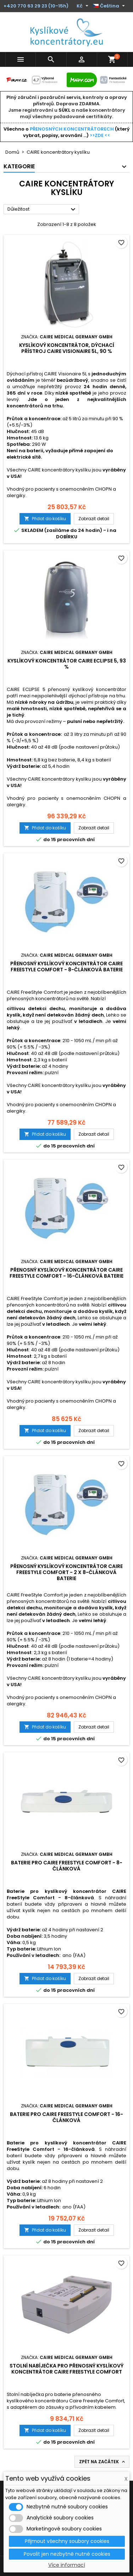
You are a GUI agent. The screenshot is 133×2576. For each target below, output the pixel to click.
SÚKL (64, 110)
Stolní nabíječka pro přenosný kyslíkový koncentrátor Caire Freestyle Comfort (66, 2368)
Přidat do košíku (45, 519)
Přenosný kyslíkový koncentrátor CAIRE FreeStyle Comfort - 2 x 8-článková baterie (66, 1572)
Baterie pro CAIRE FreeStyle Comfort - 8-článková (66, 1865)
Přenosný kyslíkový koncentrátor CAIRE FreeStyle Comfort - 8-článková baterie (66, 966)
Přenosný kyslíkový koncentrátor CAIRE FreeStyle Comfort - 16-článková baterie (66, 1272)
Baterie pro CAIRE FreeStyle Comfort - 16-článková (66, 2117)
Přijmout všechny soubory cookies (67, 2541)
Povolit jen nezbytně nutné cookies (67, 2553)
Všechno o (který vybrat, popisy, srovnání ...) (67, 132)
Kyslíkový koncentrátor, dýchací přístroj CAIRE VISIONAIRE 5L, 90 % (66, 348)
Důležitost (42, 209)
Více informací (66, 2565)
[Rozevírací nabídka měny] (83, 6)
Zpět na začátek (102, 2462)
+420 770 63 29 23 (25, 5)
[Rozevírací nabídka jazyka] (110, 6)
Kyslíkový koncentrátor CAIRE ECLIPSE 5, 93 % (66, 663)
